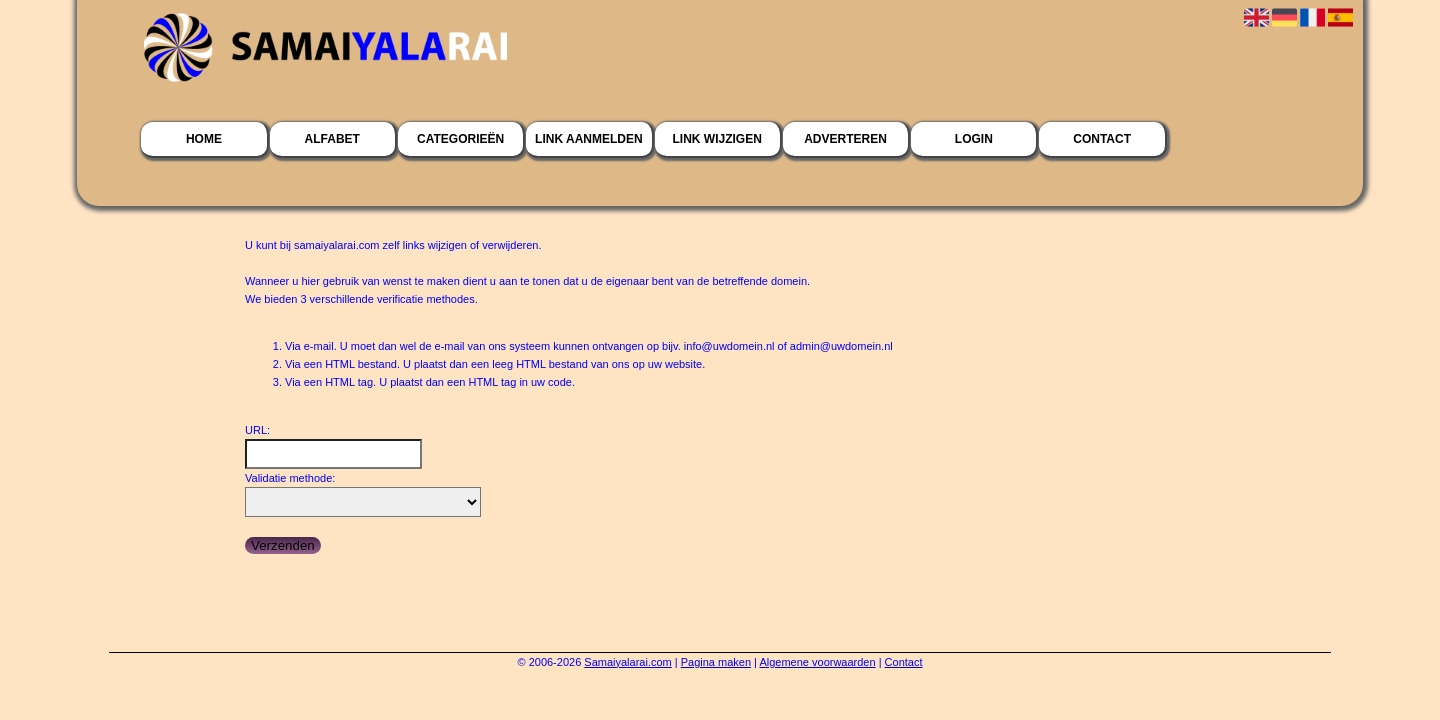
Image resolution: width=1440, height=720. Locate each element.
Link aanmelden (589, 139)
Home (204, 139)
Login (974, 139)
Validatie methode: (290, 478)
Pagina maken (716, 662)
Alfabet (332, 139)
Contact (1102, 139)
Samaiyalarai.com (627, 662)
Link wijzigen (717, 139)
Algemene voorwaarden (817, 662)
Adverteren (845, 139)
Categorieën (460, 139)
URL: (257, 430)
